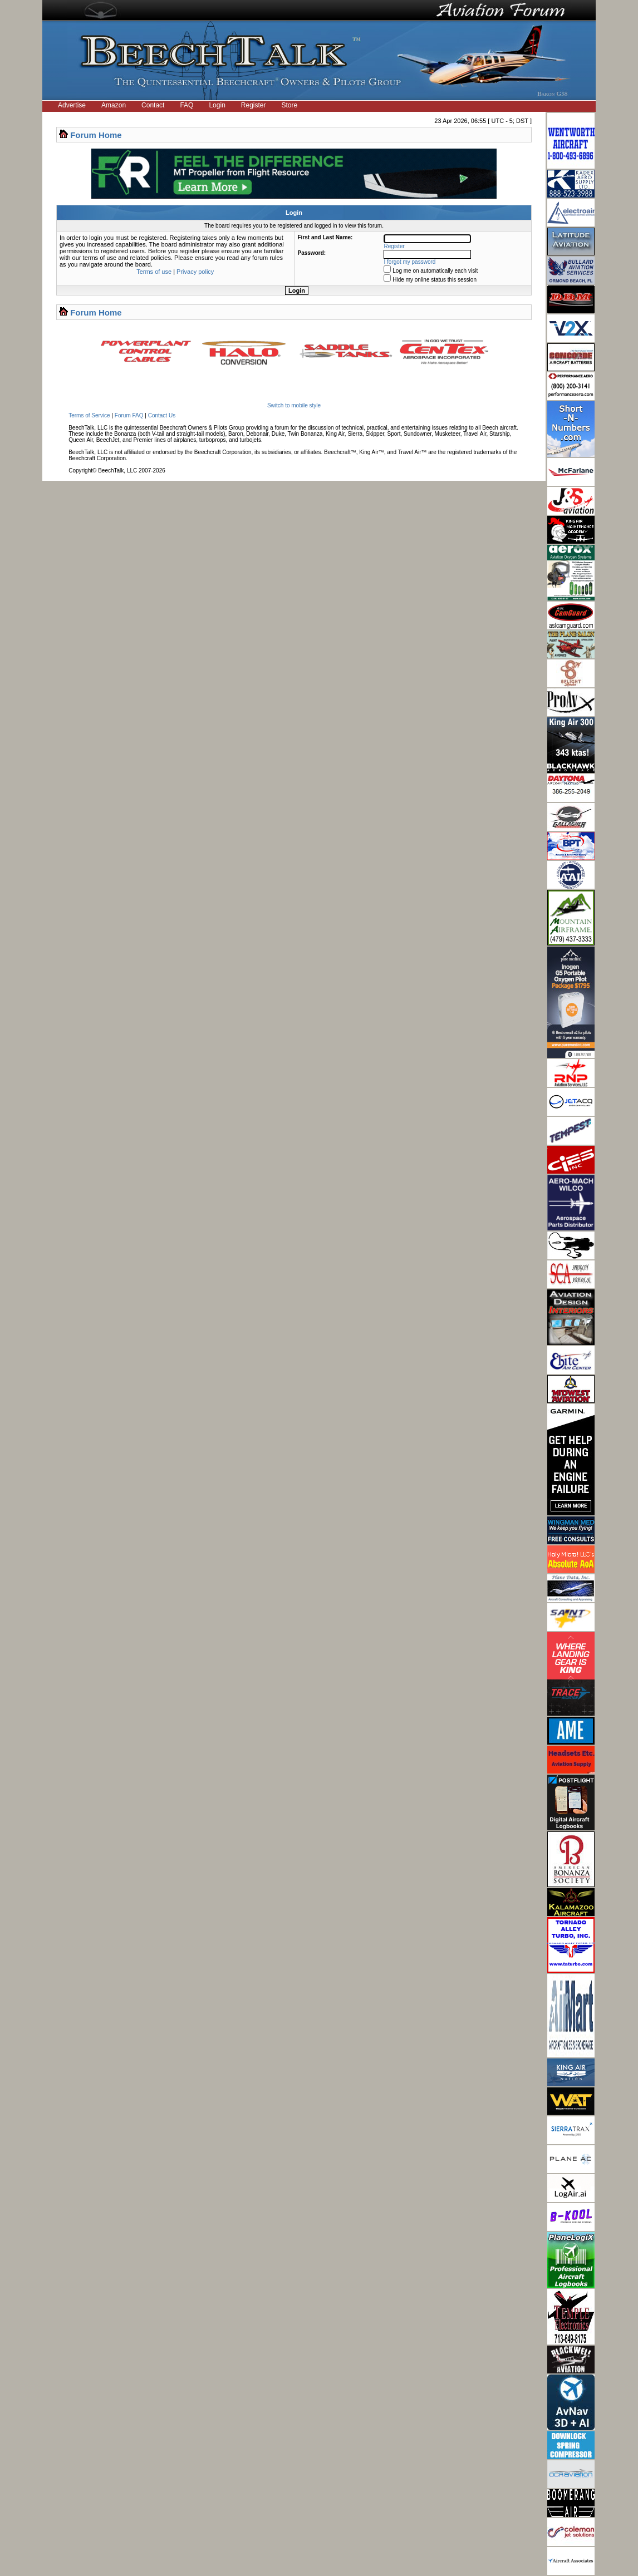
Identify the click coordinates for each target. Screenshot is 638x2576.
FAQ (186, 105)
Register (253, 105)
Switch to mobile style (294, 405)
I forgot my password (410, 262)
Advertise (72, 105)
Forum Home (96, 135)
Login (217, 105)
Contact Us (161, 415)
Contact (152, 105)
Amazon (113, 105)
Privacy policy (195, 271)
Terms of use (153, 271)
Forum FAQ (129, 415)
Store (290, 105)
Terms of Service (89, 415)
